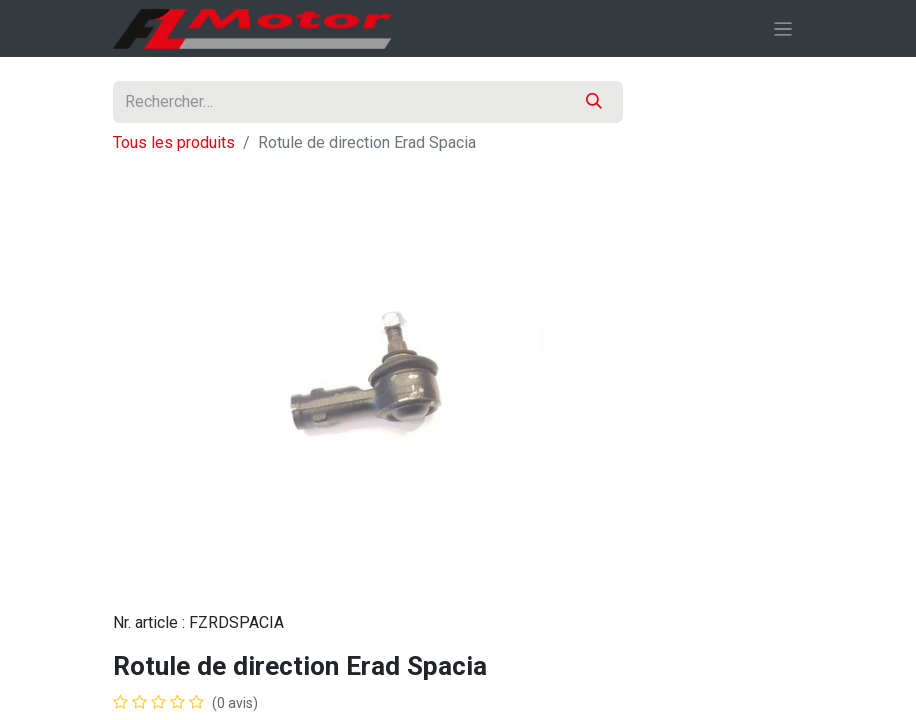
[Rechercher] (594, 102)
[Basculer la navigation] (783, 28)
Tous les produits (174, 142)
